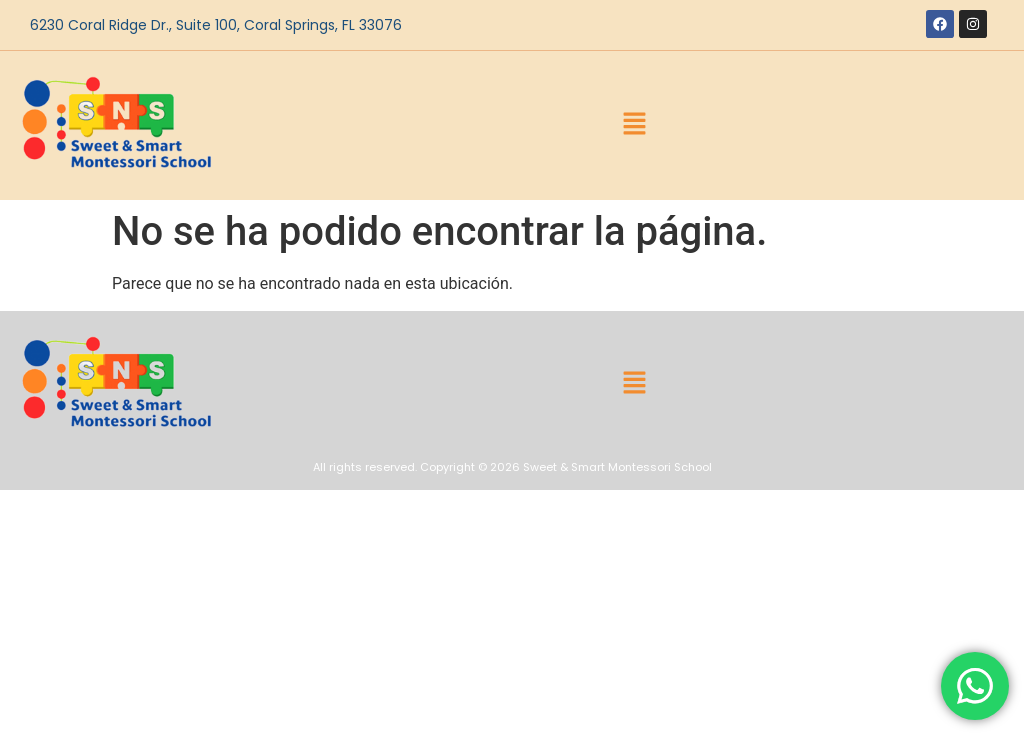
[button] (635, 126)
